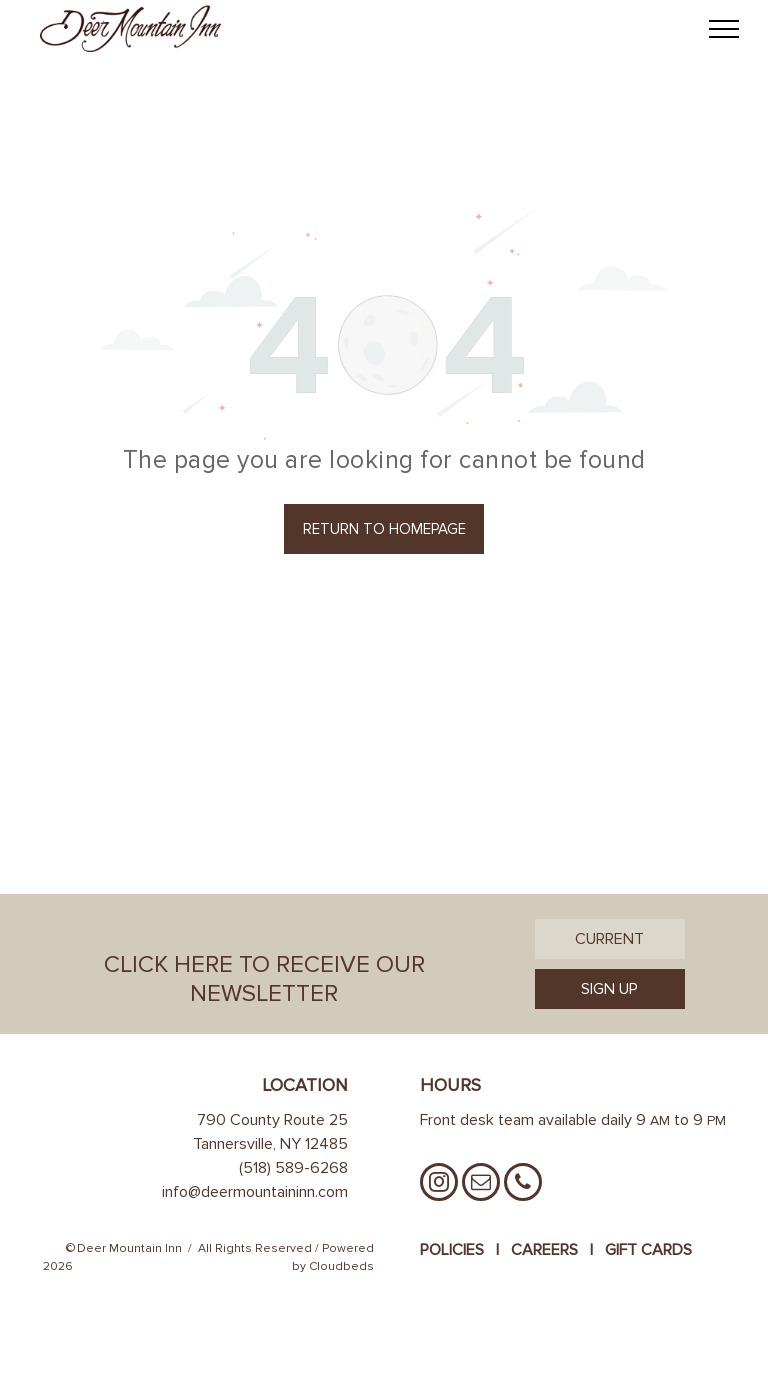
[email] (481, 1184)
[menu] (724, 29)
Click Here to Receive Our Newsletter (264, 979)
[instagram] (439, 1184)
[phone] (523, 1184)
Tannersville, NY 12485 (270, 1144)
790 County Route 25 (272, 1120)
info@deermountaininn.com (255, 1192)
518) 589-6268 (295, 1168)
